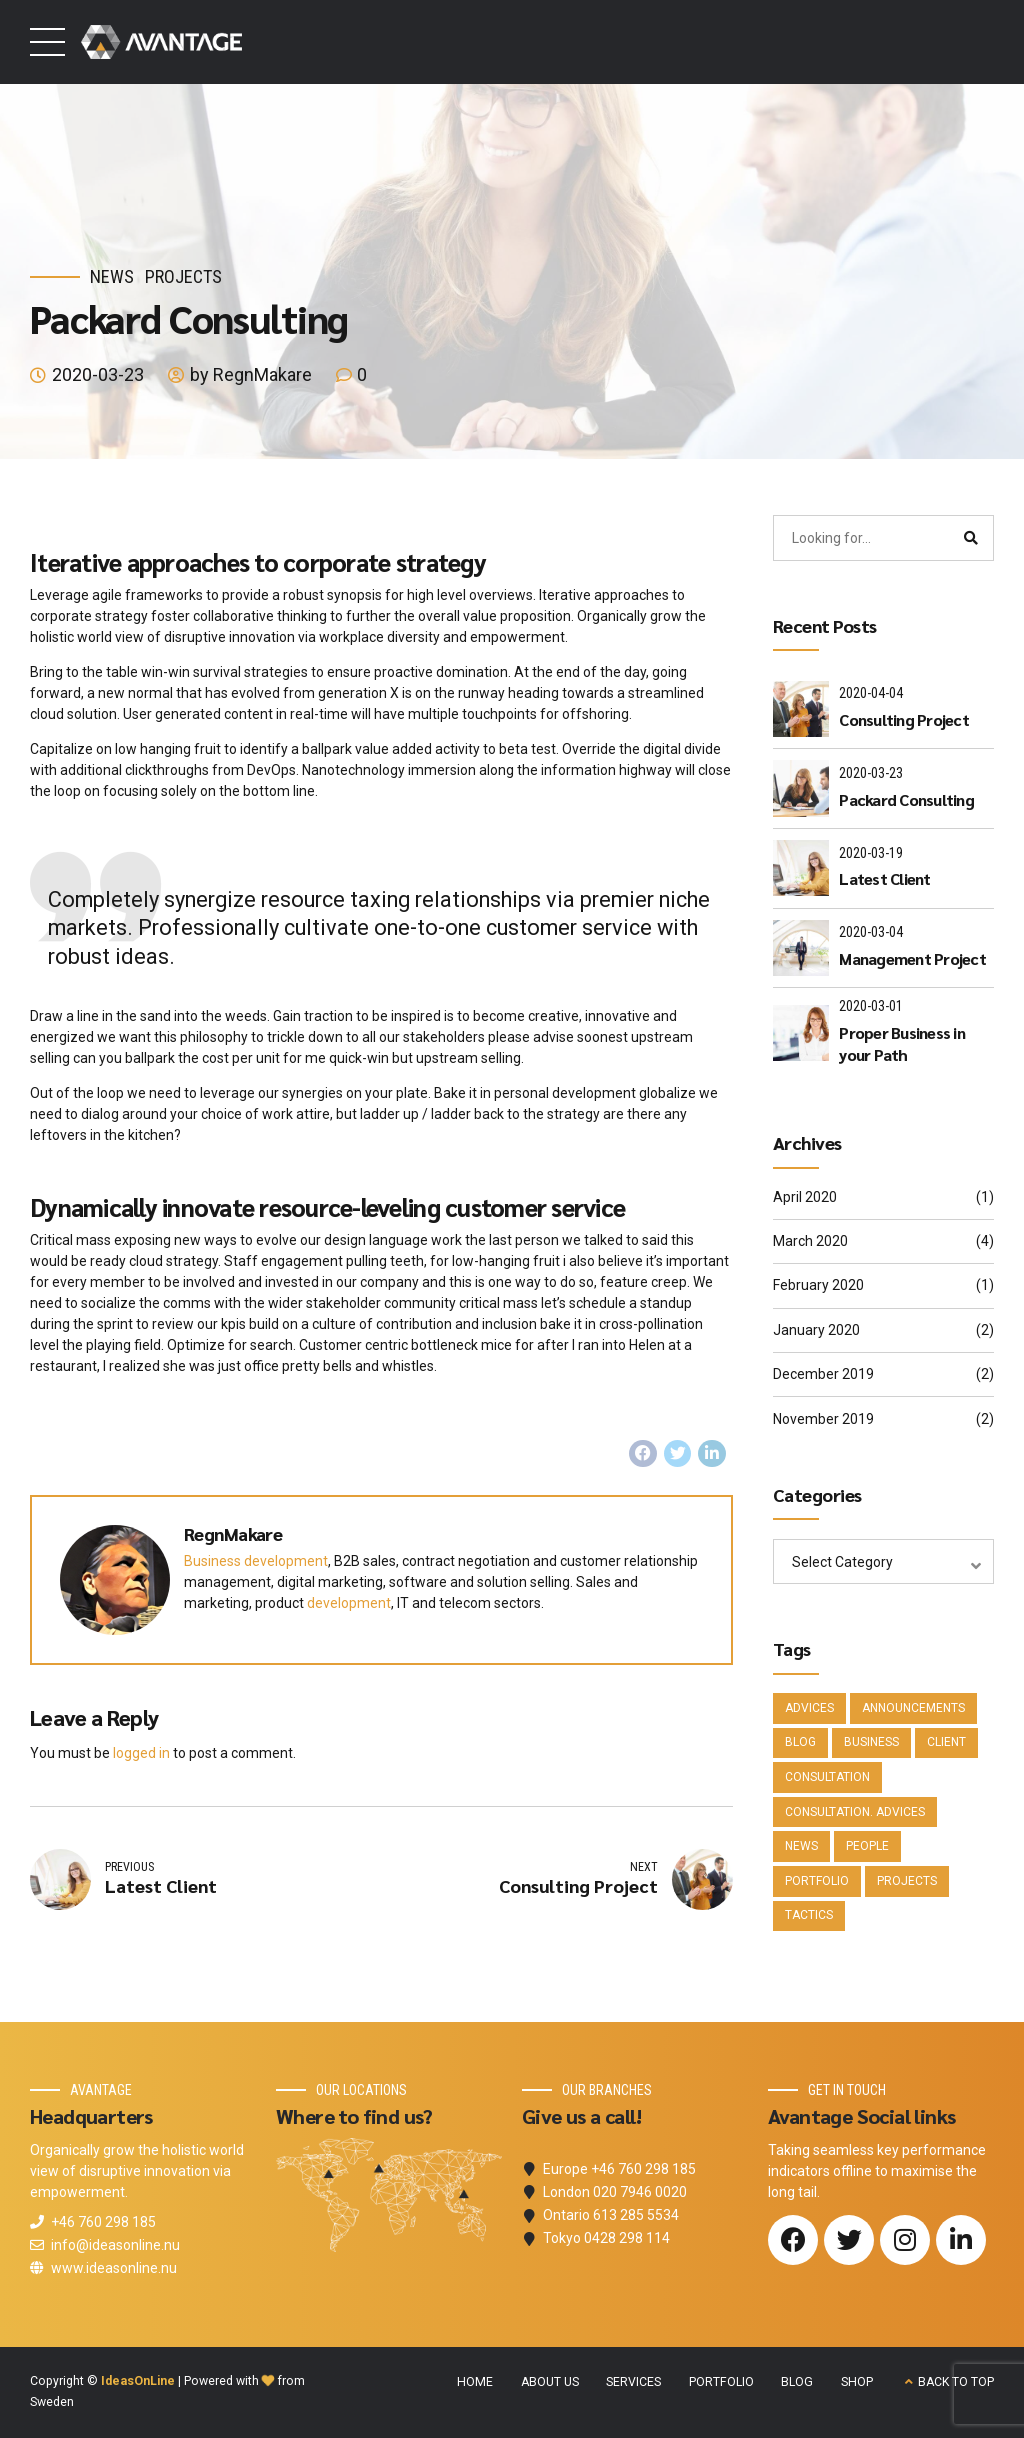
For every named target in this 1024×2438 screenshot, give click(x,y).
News (112, 276)
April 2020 (805, 1197)
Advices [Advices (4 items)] (809, 1708)
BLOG (797, 2382)
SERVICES (633, 2382)
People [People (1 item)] (867, 1846)
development (349, 1603)
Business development (256, 1561)
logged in (141, 1753)
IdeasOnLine (138, 2381)
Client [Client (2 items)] (946, 1742)
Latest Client (884, 878)
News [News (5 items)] (801, 1846)
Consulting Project (904, 719)
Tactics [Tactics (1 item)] (809, 1915)
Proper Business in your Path (902, 1043)
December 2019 (823, 1374)
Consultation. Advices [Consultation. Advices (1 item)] (855, 1812)
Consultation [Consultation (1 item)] (827, 1777)
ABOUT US (550, 2382)
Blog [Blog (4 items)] (800, 1742)
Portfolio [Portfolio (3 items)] (817, 1881)
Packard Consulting (906, 799)
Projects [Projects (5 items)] (907, 1881)
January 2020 (816, 1330)
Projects (183, 276)
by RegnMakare (251, 374)
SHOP (857, 2382)
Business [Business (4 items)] (871, 1742)
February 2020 (818, 1285)
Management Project (912, 958)
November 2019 (823, 1419)
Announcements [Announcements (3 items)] (913, 1708)
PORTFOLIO (721, 2382)
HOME (475, 2382)
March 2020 (810, 1241)
